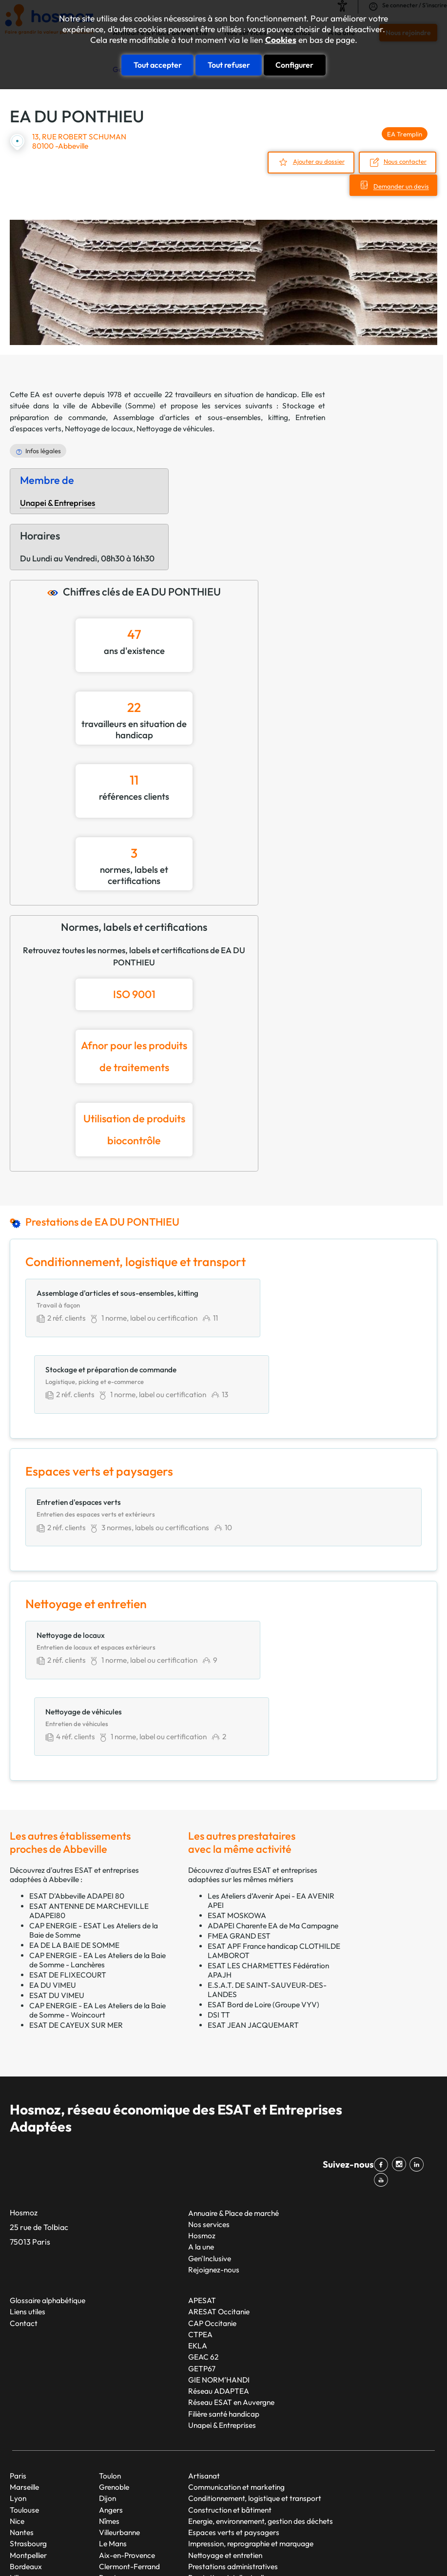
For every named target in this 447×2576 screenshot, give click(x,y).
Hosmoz (201, 2102)
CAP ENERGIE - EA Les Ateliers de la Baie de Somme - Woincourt (97, 1877)
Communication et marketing (236, 2354)
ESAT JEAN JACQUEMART (253, 1892)
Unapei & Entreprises (57, 501)
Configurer (294, 64)
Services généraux (218, 2490)
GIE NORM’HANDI (219, 2246)
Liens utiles (27, 2179)
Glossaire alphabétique (47, 2167)
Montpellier (28, 2422)
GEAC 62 (203, 2224)
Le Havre (24, 2478)
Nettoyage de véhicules (174, 427)
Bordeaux (26, 2433)
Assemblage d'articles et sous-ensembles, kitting (200, 416)
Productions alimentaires (228, 2467)
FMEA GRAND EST (239, 1803)
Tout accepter (158, 64)
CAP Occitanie (212, 2190)
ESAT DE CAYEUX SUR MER (76, 1892)
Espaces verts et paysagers (233, 2399)
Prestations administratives (233, 2433)
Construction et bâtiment (230, 2377)
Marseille (24, 2354)
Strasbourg (28, 2411)
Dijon (107, 2365)
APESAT (202, 2167)
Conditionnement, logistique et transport (254, 2365)
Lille (16, 2444)
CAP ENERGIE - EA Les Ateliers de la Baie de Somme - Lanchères (97, 1827)
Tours (108, 2456)
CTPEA (200, 2201)
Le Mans (113, 2411)
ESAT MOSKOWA (237, 1783)
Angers (111, 2377)
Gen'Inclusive (209, 2125)
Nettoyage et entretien (225, 2422)
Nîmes (109, 2388)
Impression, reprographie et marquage (250, 2411)
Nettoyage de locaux (99, 427)
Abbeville (106, 404)
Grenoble (114, 2354)
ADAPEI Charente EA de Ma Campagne (273, 1793)
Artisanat (204, 2342)
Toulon (110, 2342)
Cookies (280, 40)
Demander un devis (399, 185)
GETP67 (201, 2235)
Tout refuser (229, 64)
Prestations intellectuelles (229, 2444)
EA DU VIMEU (52, 1852)
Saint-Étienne (32, 2490)
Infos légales (43, 450)
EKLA (197, 2212)
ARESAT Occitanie (219, 2179)
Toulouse (24, 2377)
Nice (17, 2388)
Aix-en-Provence (127, 2422)
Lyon (18, 2365)
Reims (20, 2467)
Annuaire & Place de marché (233, 2080)
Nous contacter (406, 161)
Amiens (111, 2478)
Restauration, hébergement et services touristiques (271, 2478)
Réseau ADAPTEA (218, 2258)
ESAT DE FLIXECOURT (67, 1842)
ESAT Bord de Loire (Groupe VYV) (263, 1872)
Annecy (111, 2490)
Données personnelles (40, 2552)
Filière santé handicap (223, 2281)
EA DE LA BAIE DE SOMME (74, 1812)
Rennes (22, 2456)
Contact (24, 2190)
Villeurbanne (119, 2399)
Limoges (113, 2467)
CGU (406, 2534)
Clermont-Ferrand (129, 2433)
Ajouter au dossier (318, 161)
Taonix (272, 2534)
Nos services (209, 2091)
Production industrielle (224, 2456)
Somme (140, 404)
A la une (201, 2114)
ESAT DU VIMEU (56, 1862)
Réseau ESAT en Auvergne (231, 2269)
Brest (108, 2444)
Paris (18, 2342)
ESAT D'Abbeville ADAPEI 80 (76, 1763)
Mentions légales (363, 2534)
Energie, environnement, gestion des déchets (260, 2388)
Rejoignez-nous (213, 2136)
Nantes (22, 2399)
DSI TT (219, 1882)
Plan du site (309, 2534)
